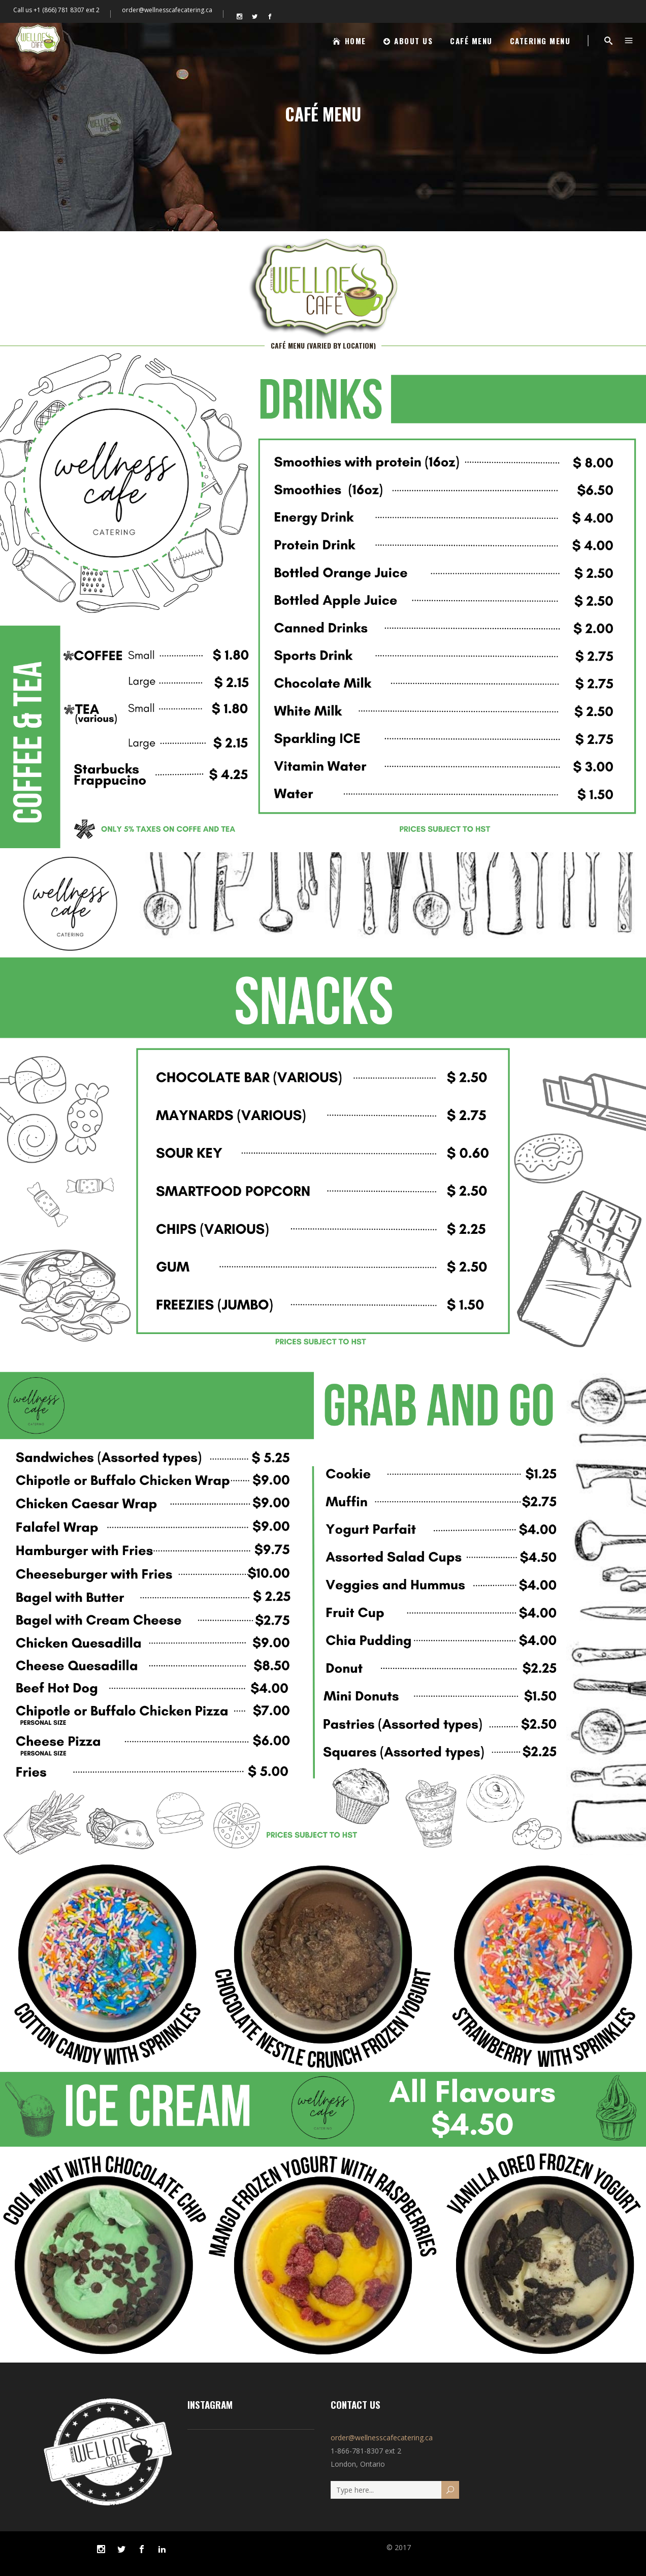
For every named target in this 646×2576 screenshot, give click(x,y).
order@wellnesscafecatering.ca (167, 10)
